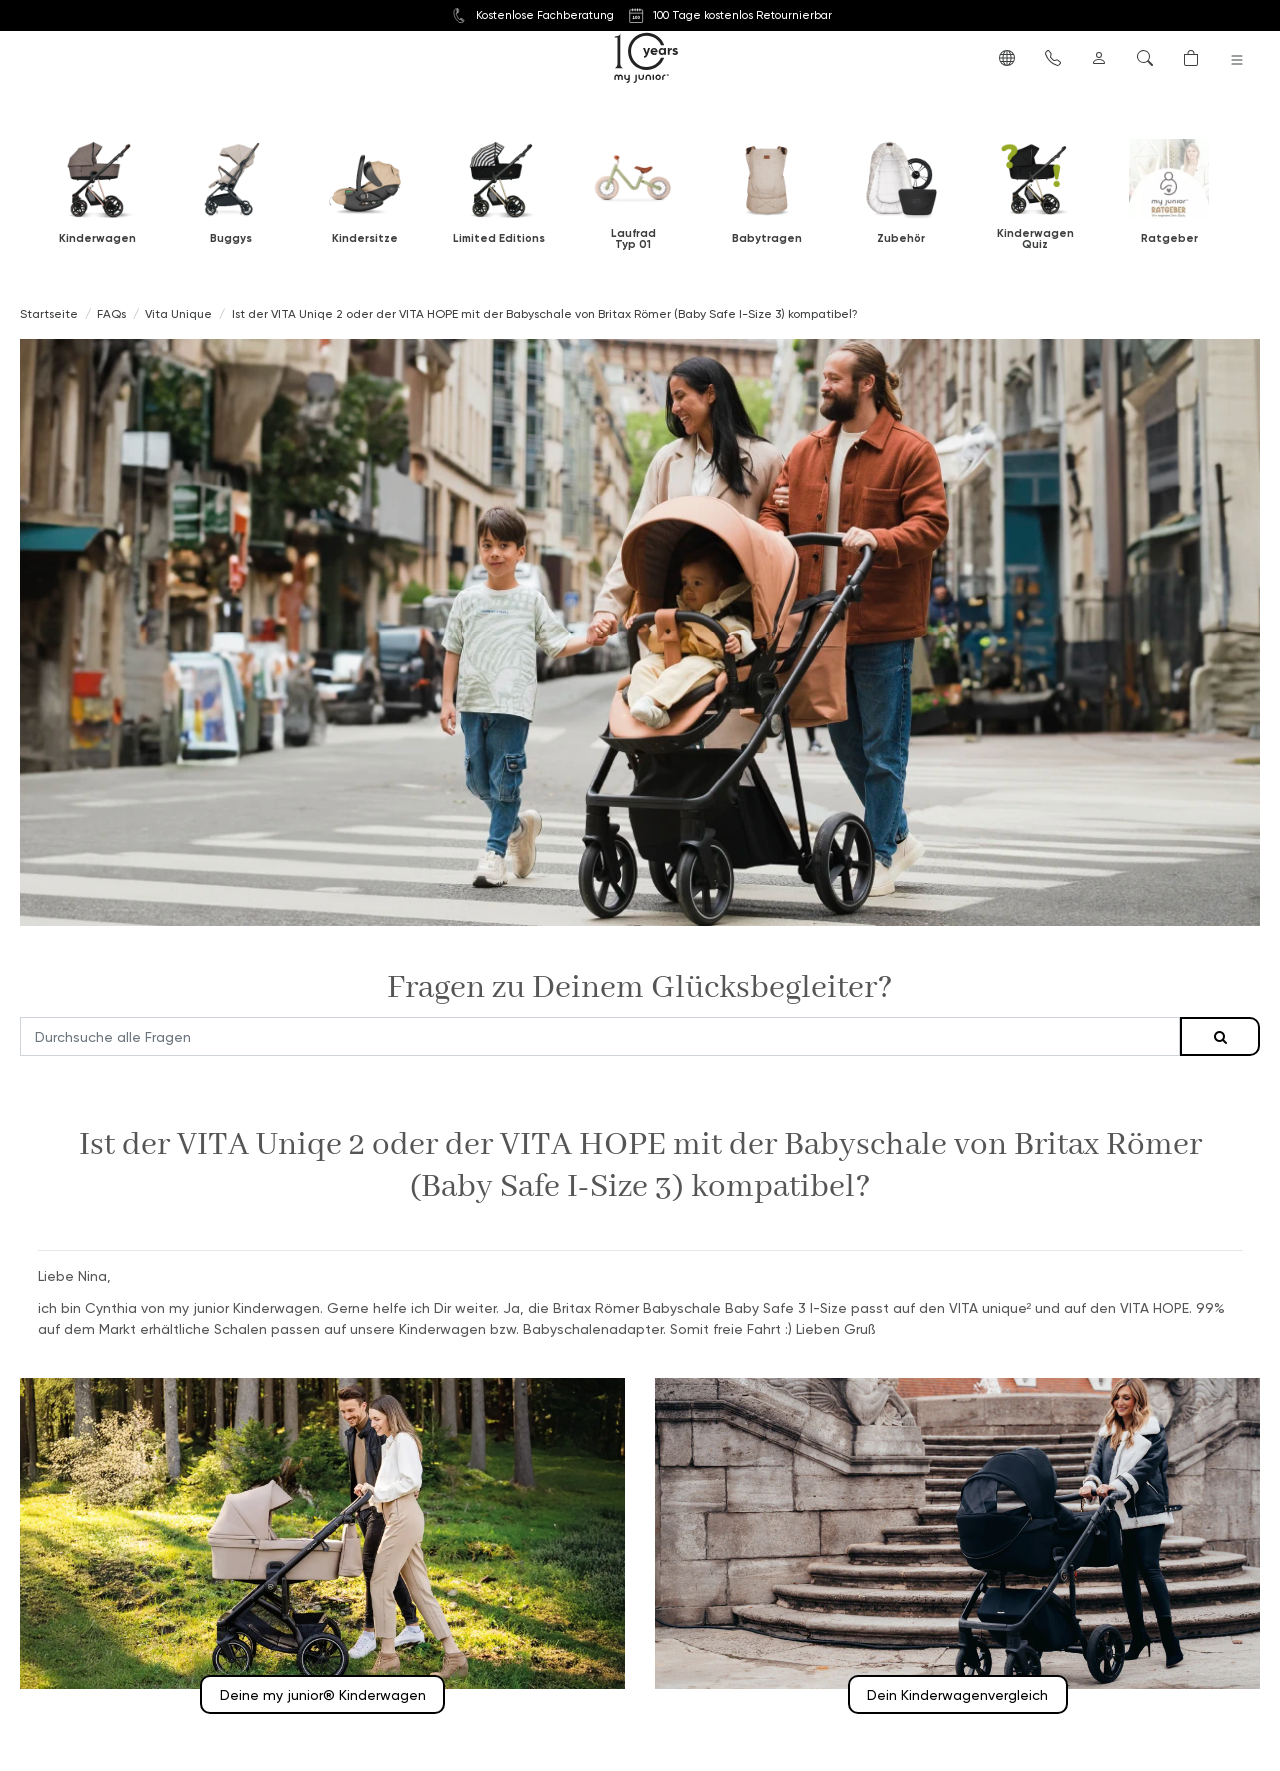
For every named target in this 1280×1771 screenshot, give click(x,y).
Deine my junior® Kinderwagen (323, 1694)
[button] (1007, 57)
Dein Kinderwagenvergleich (957, 1694)
